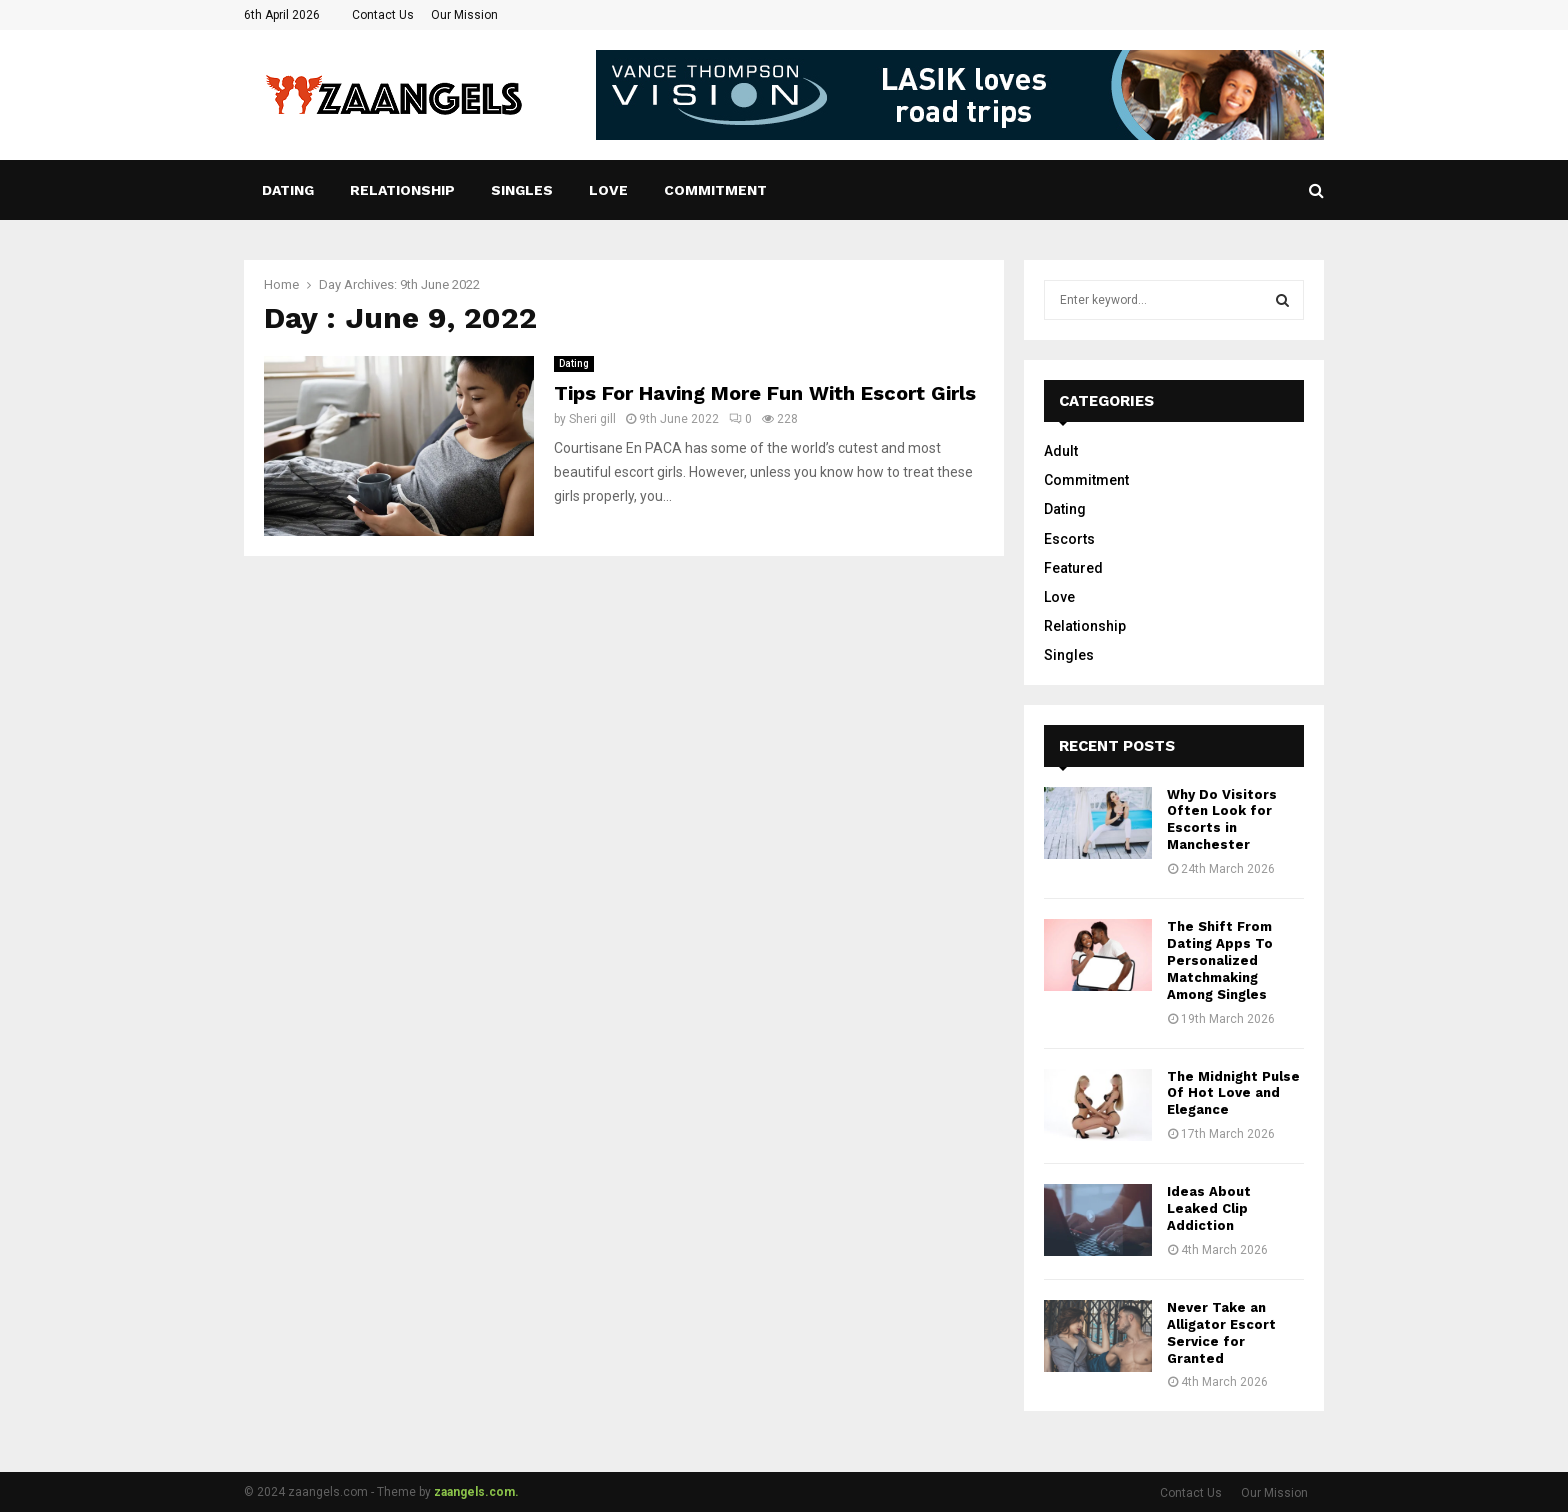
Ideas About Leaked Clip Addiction (1209, 1208)
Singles (522, 190)
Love (608, 190)
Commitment (715, 190)
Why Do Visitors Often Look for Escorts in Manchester (1222, 820)
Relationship (402, 190)
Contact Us (383, 15)
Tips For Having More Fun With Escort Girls (765, 393)
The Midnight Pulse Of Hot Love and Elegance (1233, 1093)
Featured (1073, 568)
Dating (288, 190)
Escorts (1069, 539)
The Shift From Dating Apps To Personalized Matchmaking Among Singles (1220, 960)
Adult (1061, 451)
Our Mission (464, 15)
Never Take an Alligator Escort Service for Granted (1221, 1333)
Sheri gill (592, 419)
